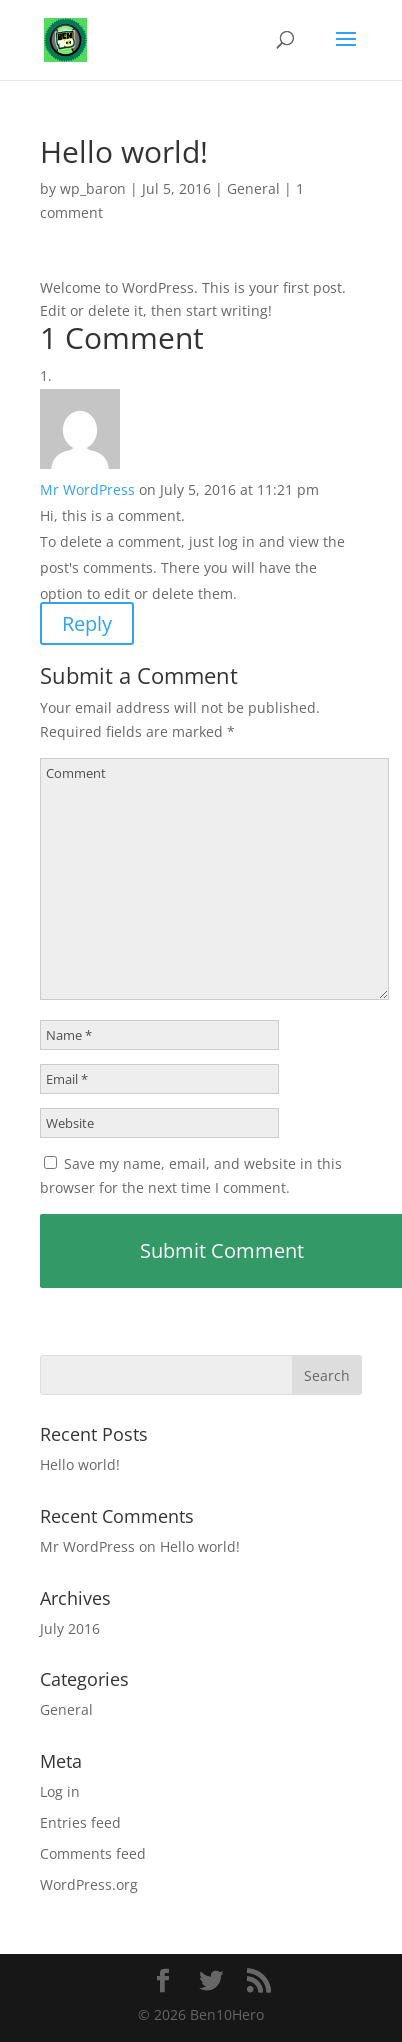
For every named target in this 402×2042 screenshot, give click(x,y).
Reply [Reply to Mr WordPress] (87, 623)
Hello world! (80, 1464)
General (253, 188)
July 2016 (70, 1628)
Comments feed (93, 1853)
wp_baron (93, 188)
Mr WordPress (87, 489)
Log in (60, 1791)
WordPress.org (89, 1884)
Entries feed (80, 1822)
